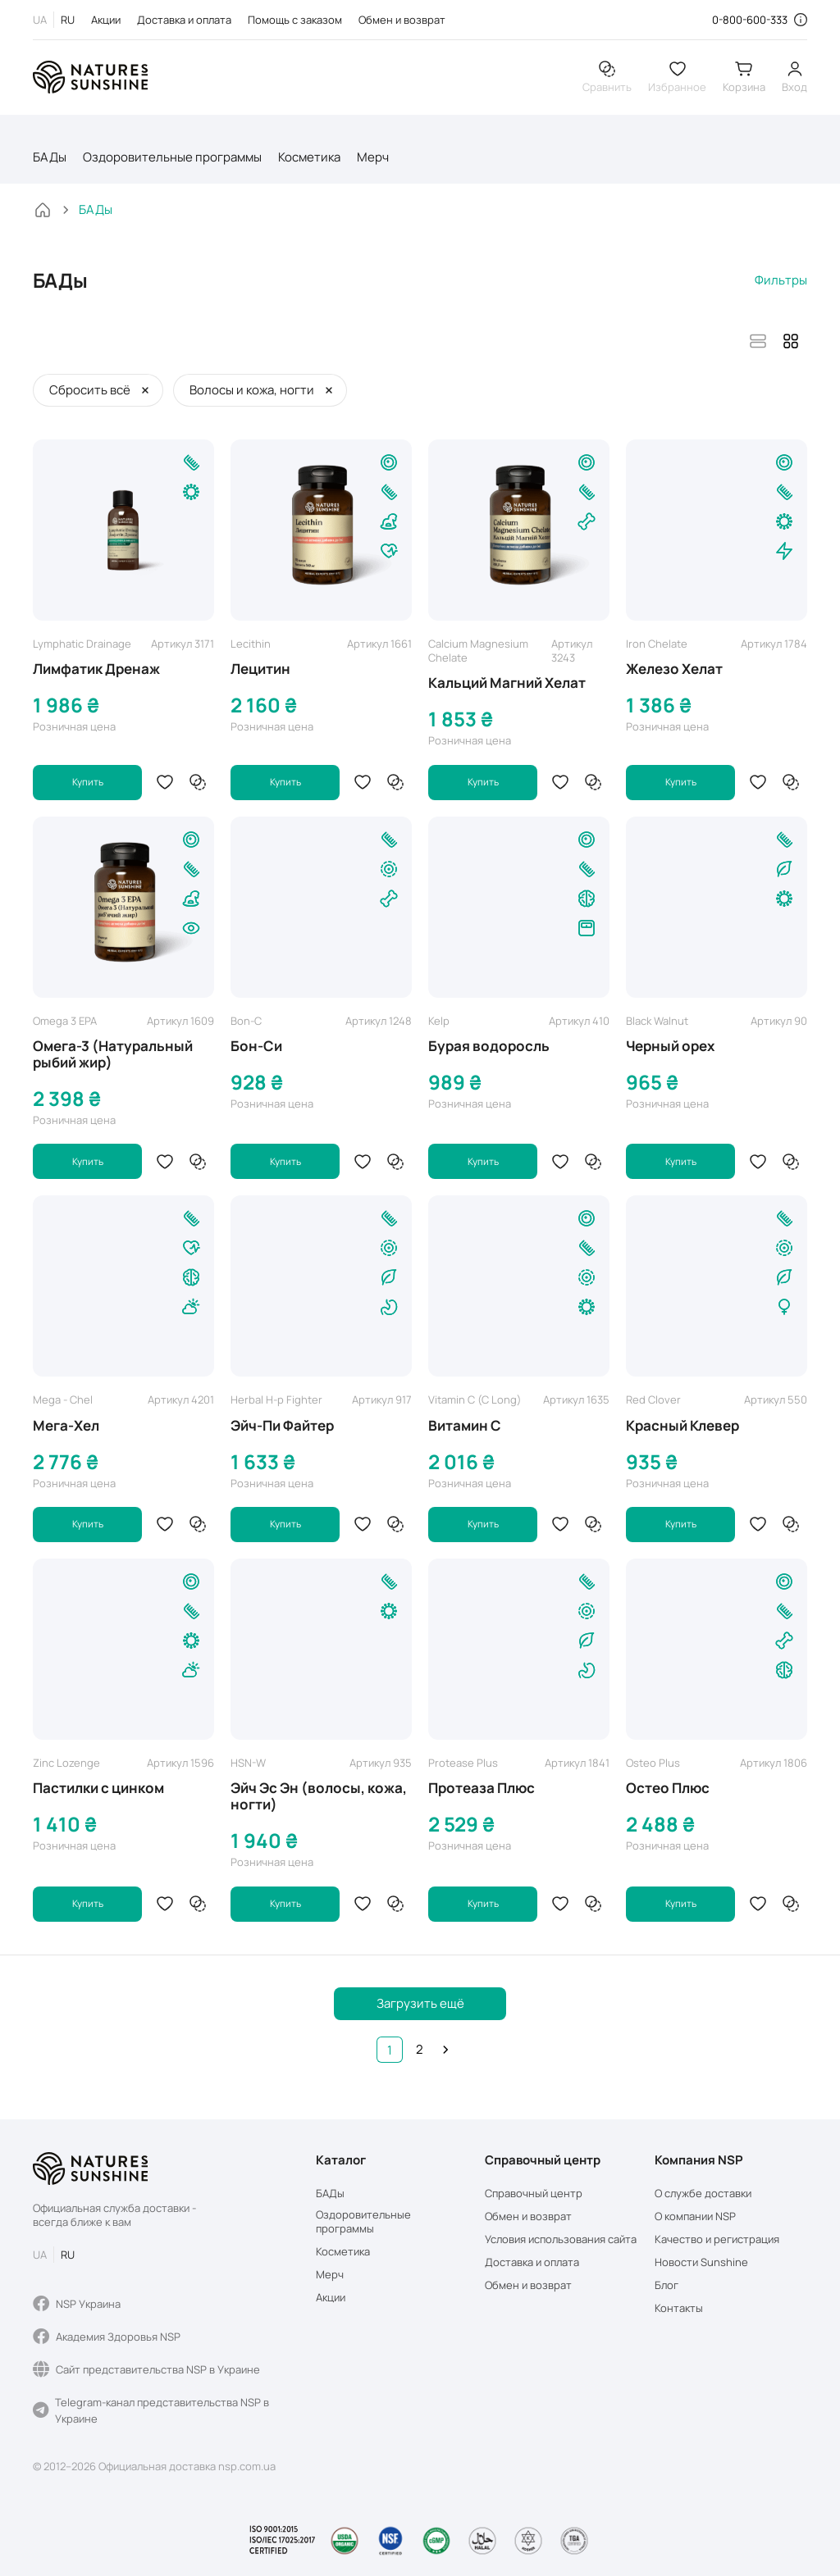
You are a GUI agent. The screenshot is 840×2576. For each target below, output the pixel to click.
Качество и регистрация (717, 2239)
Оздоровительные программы (172, 161)
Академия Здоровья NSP (106, 2336)
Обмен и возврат (401, 19)
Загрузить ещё (420, 2010)
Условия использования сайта (561, 2239)
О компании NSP (695, 2216)
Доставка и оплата (184, 19)
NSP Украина (77, 2304)
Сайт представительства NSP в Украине (146, 2369)
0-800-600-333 (750, 19)
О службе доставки (703, 2194)
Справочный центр (533, 2194)
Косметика (309, 161)
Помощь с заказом (295, 19)
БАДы (49, 161)
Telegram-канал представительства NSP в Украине (151, 2410)
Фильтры (781, 284)
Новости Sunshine (701, 2262)
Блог (666, 2285)
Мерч (373, 161)
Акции (106, 19)
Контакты (679, 2308)
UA (40, 19)
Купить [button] (87, 786)
